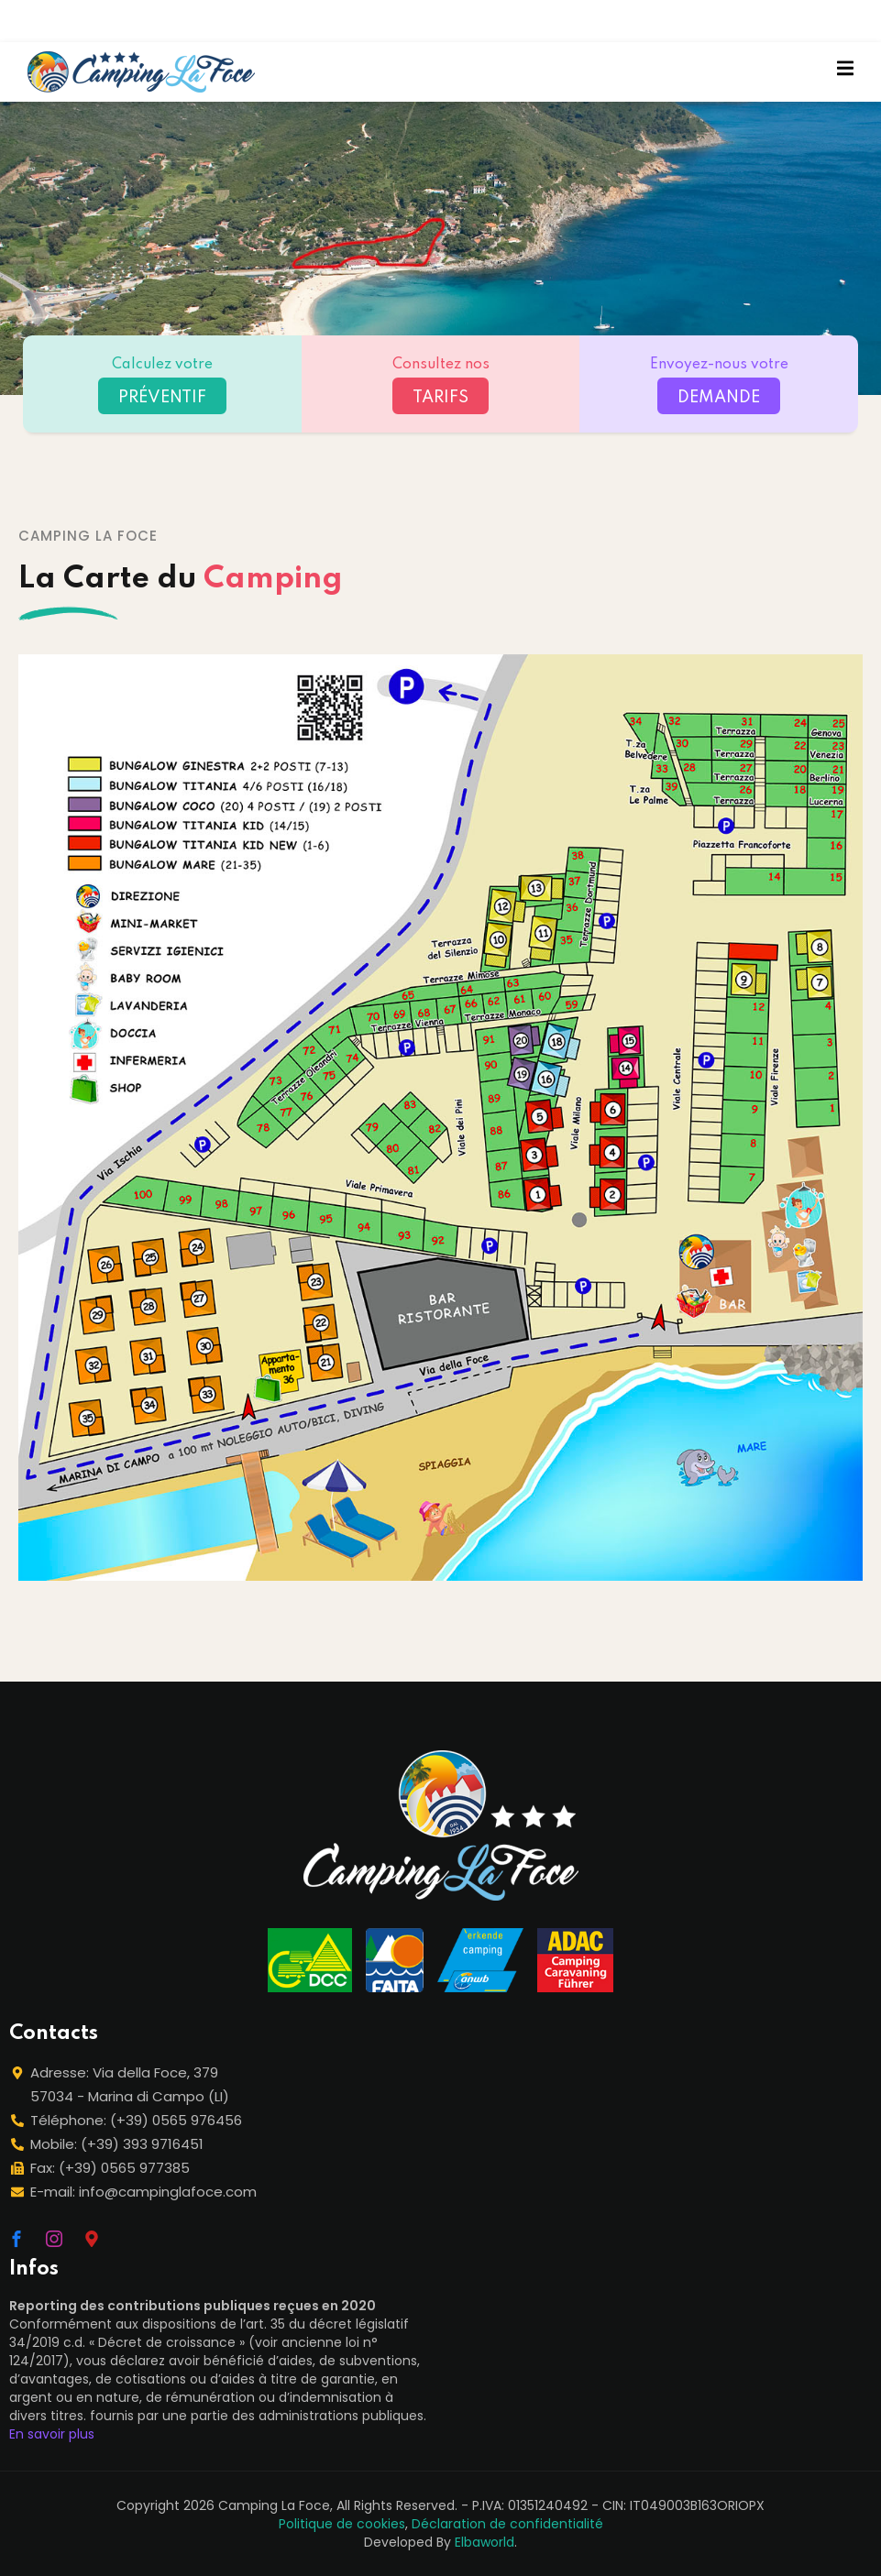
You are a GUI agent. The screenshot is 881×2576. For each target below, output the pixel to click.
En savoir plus (51, 2434)
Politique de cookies (342, 2524)
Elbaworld (484, 2542)
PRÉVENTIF (162, 397)
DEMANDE (718, 397)
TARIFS (440, 397)
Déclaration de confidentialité (507, 2524)
